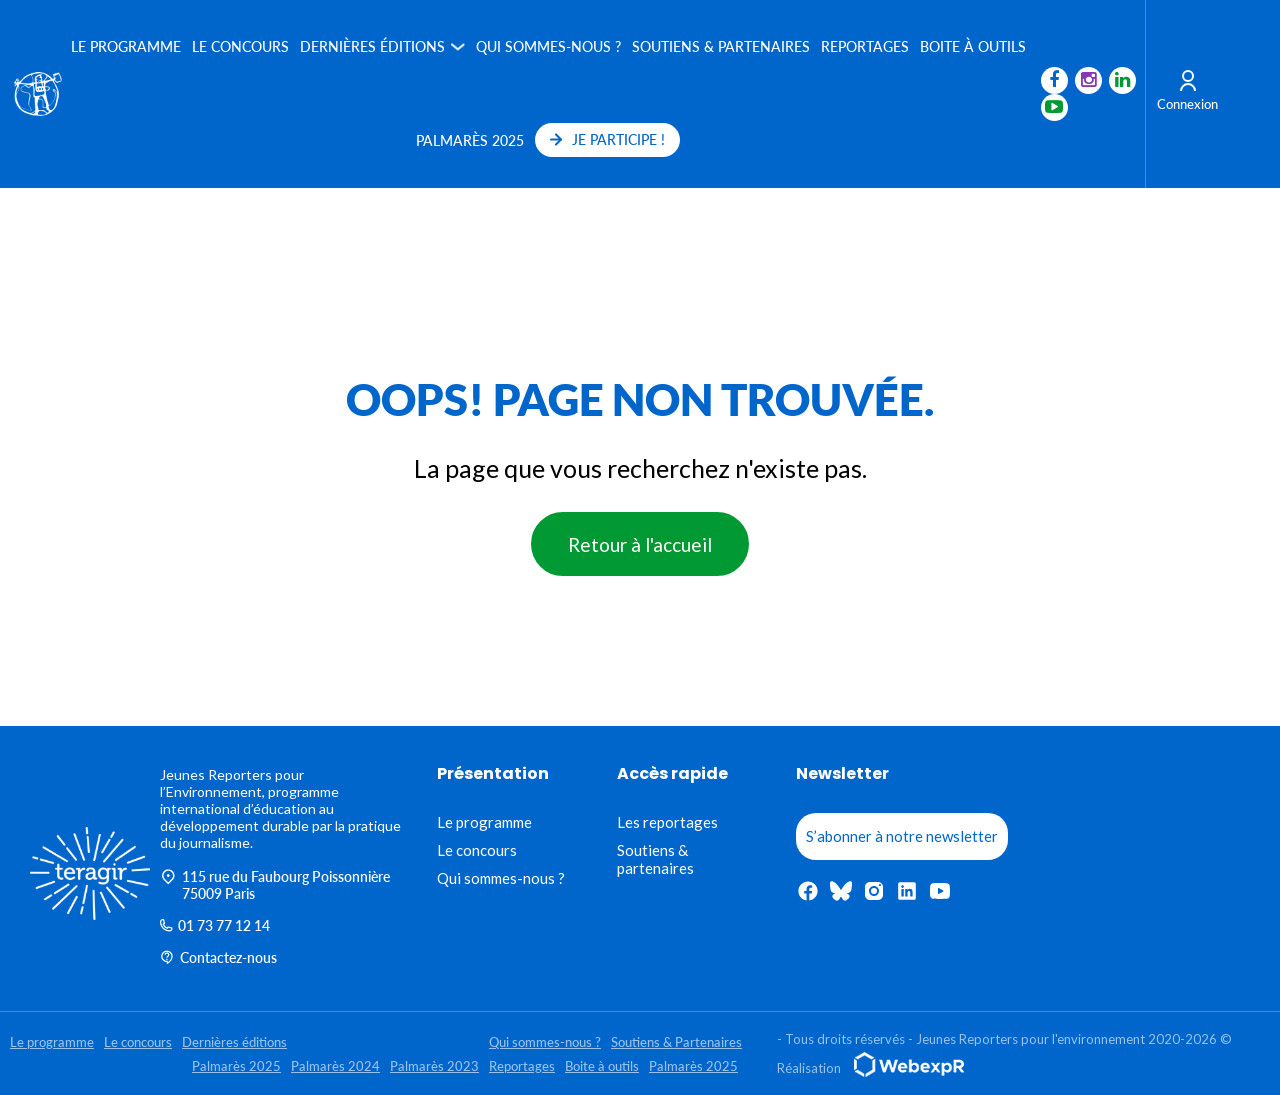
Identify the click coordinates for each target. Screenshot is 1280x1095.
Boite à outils (972, 46)
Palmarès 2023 (434, 1066)
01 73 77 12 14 (215, 925)
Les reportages (667, 822)
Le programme (125, 46)
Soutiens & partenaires (655, 859)
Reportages (864, 46)
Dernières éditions (371, 46)
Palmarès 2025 (470, 140)
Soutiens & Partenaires (720, 46)
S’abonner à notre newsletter (902, 836)
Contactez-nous (218, 957)
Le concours (239, 46)
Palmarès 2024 (335, 1066)
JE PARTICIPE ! (607, 139)
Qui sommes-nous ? (547, 46)
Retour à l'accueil (640, 544)
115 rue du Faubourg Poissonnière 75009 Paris (275, 885)
